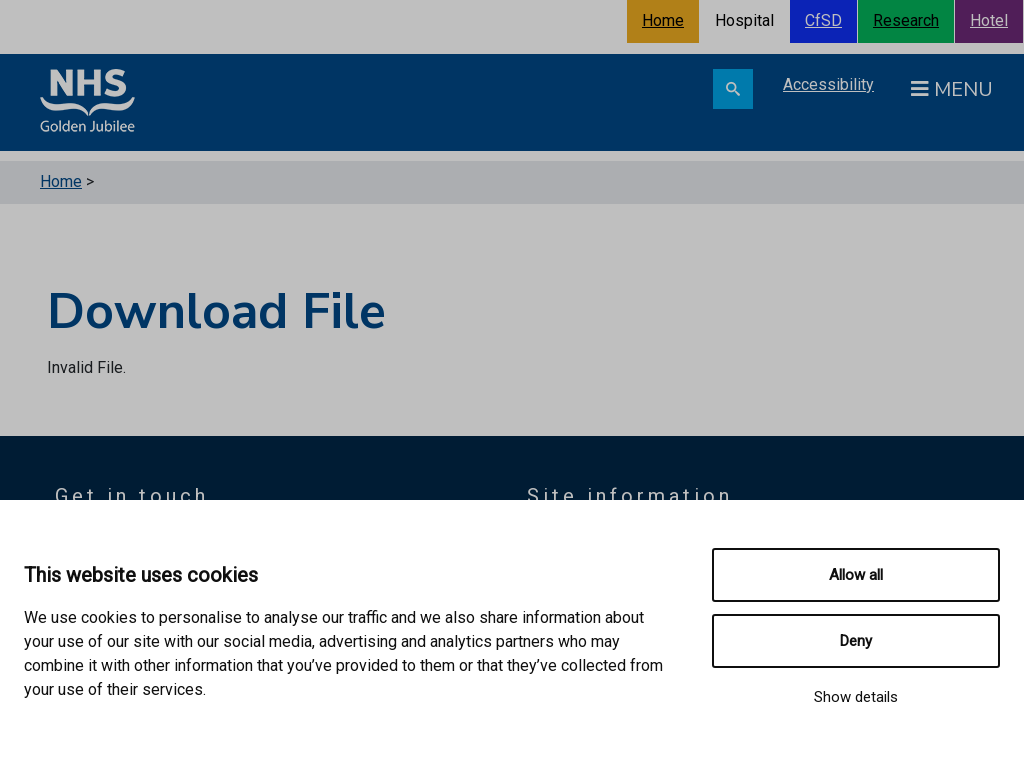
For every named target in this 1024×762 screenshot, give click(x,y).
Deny (856, 641)
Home (663, 20)
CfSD (823, 20)
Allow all (856, 575)
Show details (856, 697)
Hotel (989, 20)
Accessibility (828, 84)
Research (906, 20)
